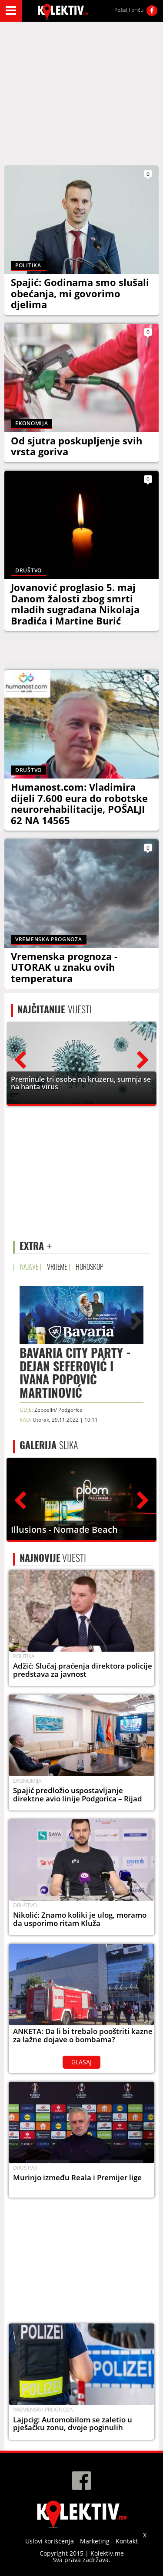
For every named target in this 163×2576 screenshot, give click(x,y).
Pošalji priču (128, 9)
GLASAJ (81, 2062)
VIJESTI (54, 1009)
